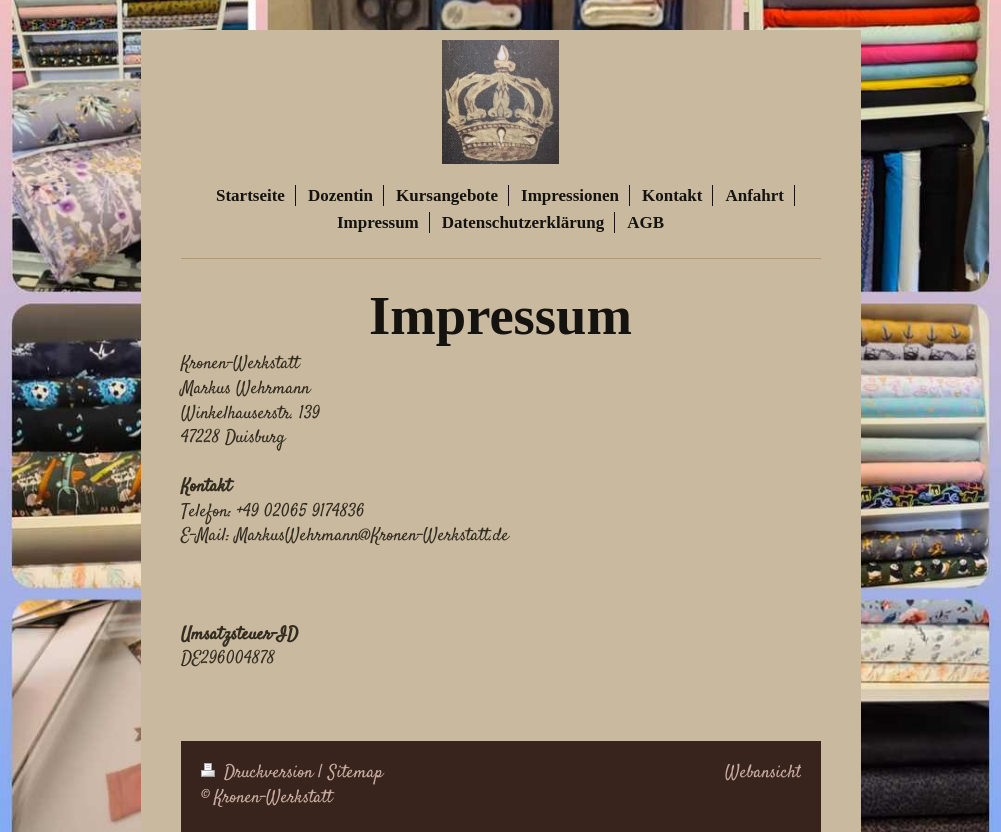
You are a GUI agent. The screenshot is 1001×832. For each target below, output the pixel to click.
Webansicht (763, 773)
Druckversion (259, 773)
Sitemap (355, 773)
